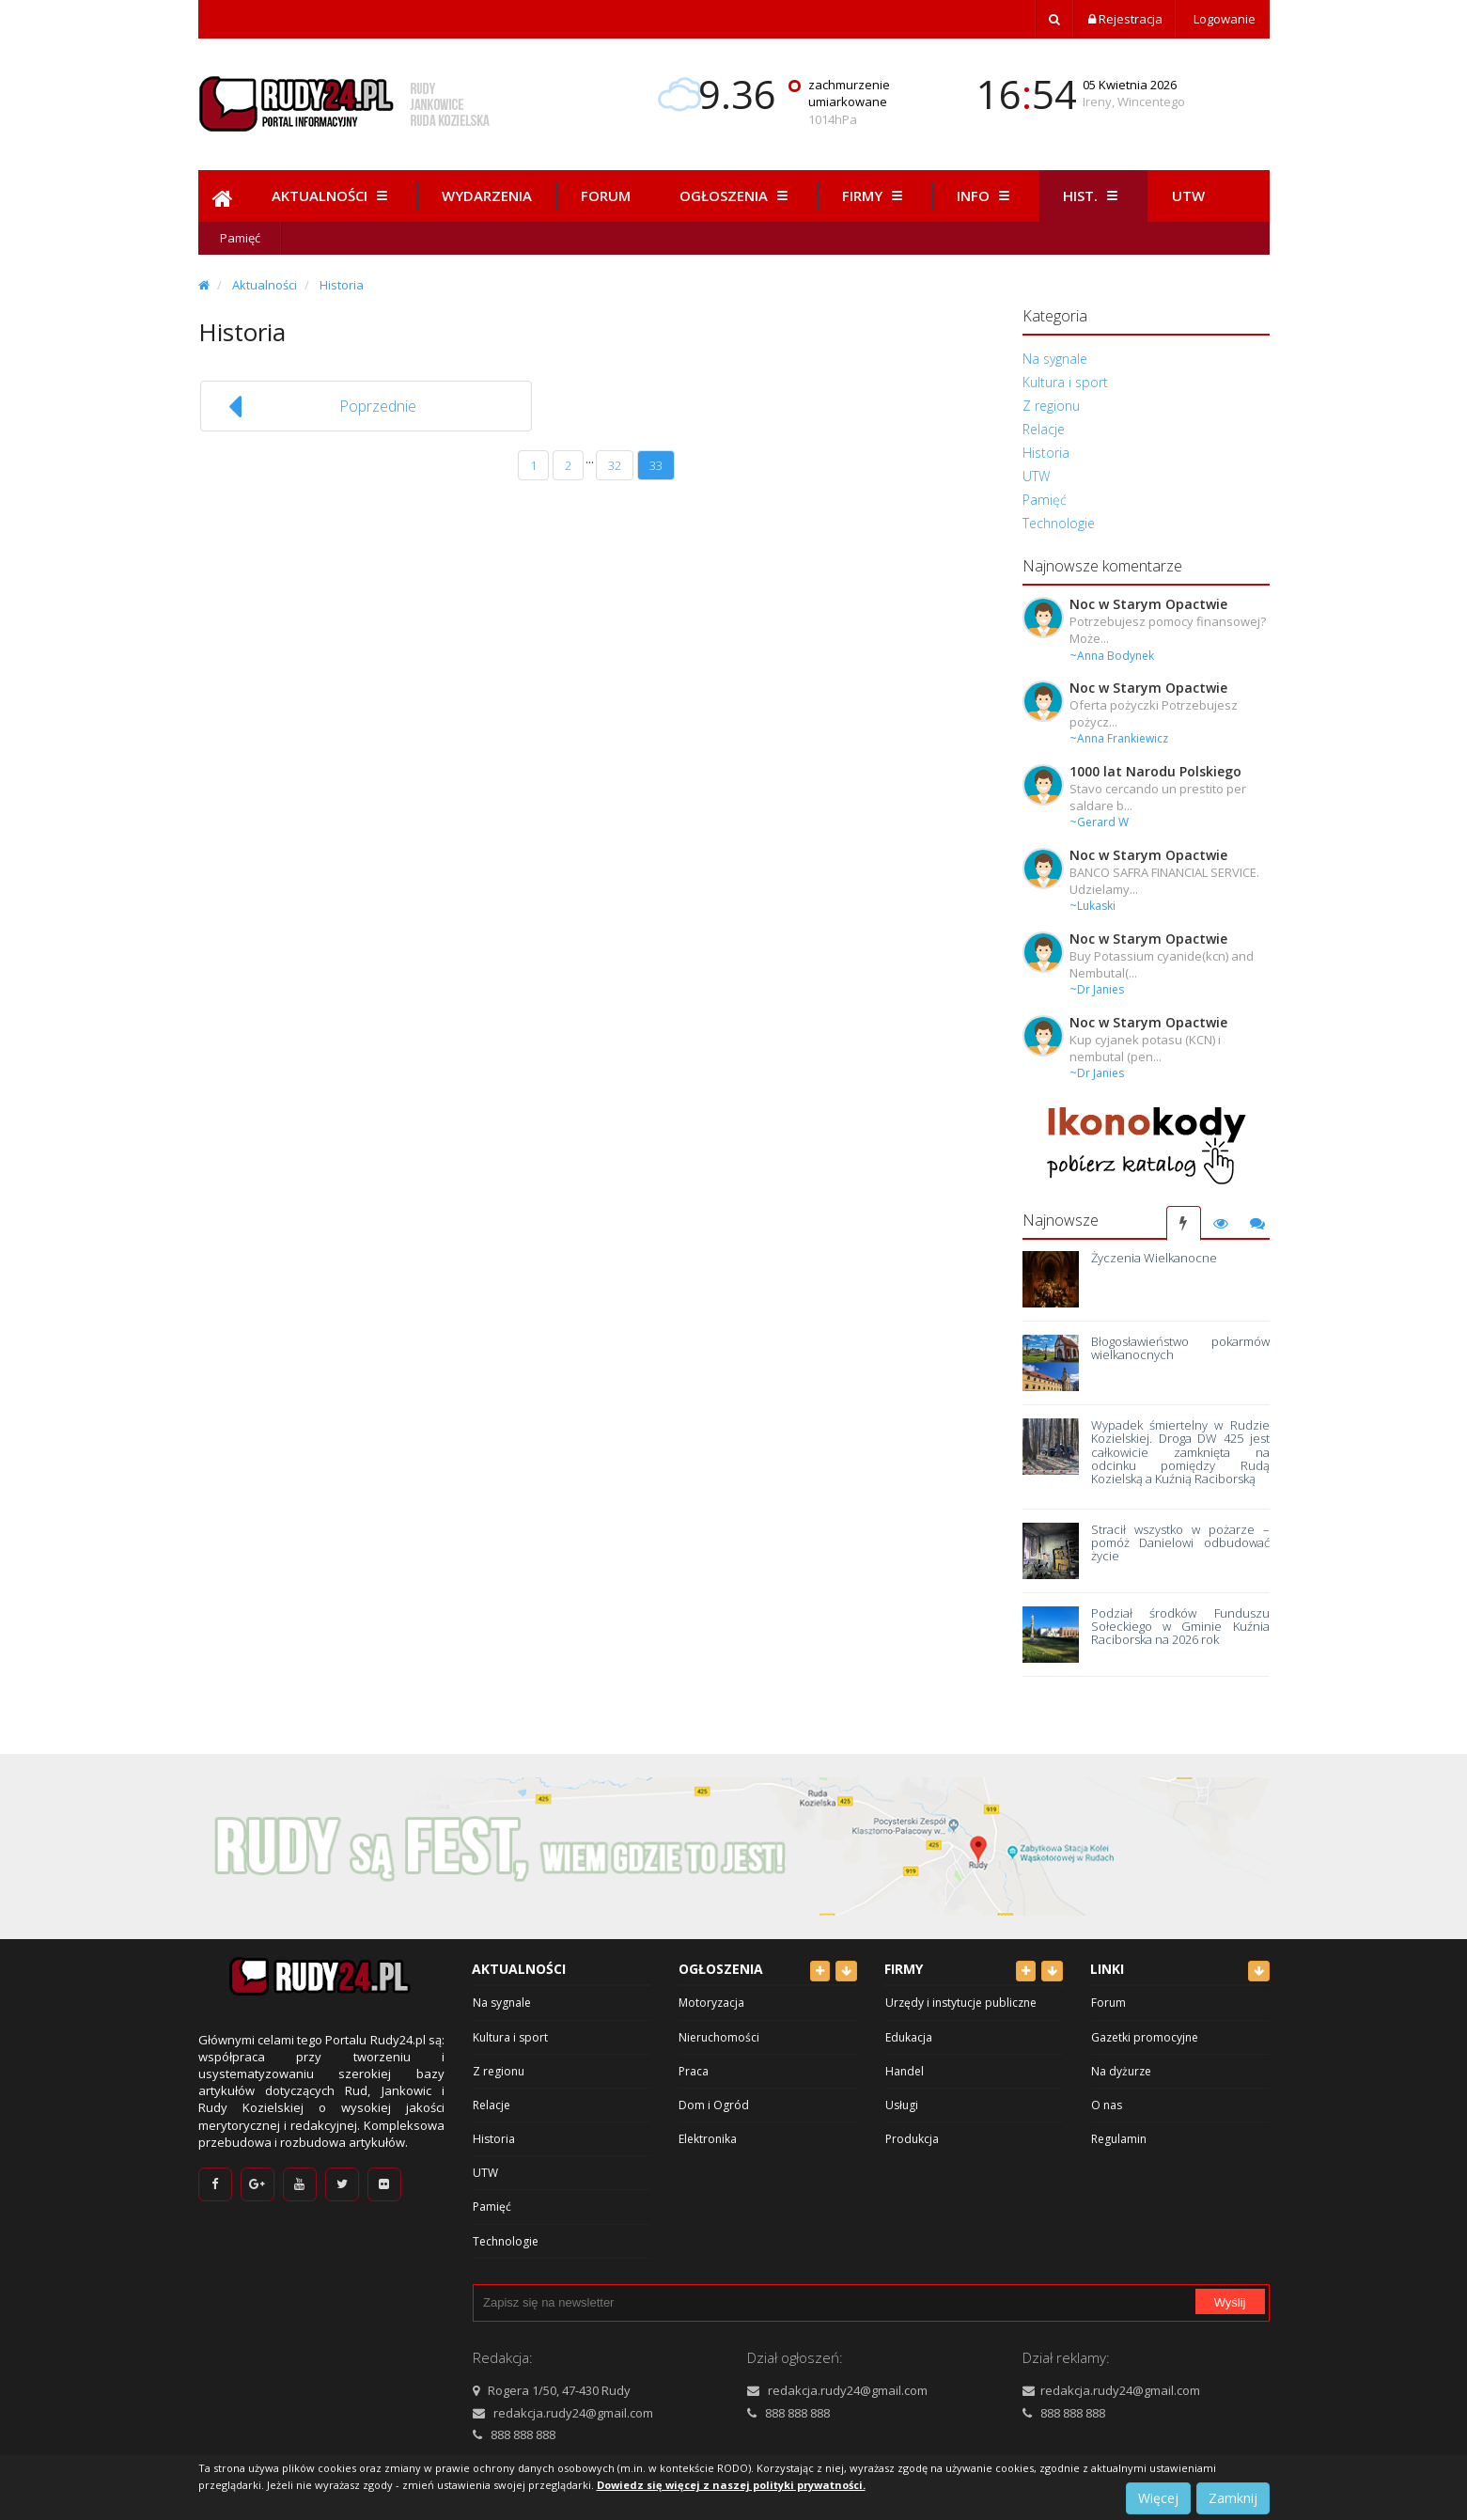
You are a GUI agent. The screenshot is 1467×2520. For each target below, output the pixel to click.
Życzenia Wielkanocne (1154, 1257)
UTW (1036, 476)
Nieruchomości (719, 2037)
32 (614, 465)
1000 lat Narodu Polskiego (1155, 771)
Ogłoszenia (736, 195)
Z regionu (1051, 406)
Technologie (1058, 523)
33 (656, 465)
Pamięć (240, 237)
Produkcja (912, 2139)
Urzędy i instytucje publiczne (961, 2003)
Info (986, 195)
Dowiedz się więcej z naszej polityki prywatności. (731, 2485)
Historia (342, 284)
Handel (904, 2071)
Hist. (1093, 195)
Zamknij (1233, 2498)
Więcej (1158, 2498)
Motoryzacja (711, 2003)
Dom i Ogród (714, 2105)
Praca (694, 2071)
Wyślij (1230, 2302)
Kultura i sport (1065, 382)
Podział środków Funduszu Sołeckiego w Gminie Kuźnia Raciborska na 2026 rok (1180, 1626)
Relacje (1043, 429)
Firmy (875, 195)
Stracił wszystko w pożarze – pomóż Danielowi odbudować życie (1180, 1543)
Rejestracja (1125, 18)
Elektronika (708, 2139)
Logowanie (1223, 18)
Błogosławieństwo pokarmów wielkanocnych (1180, 1348)
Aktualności (332, 195)
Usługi (901, 2105)
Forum (606, 195)
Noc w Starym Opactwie (1148, 604)
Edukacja (908, 2037)
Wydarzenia (487, 195)
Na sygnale (1054, 359)
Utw (1188, 195)
